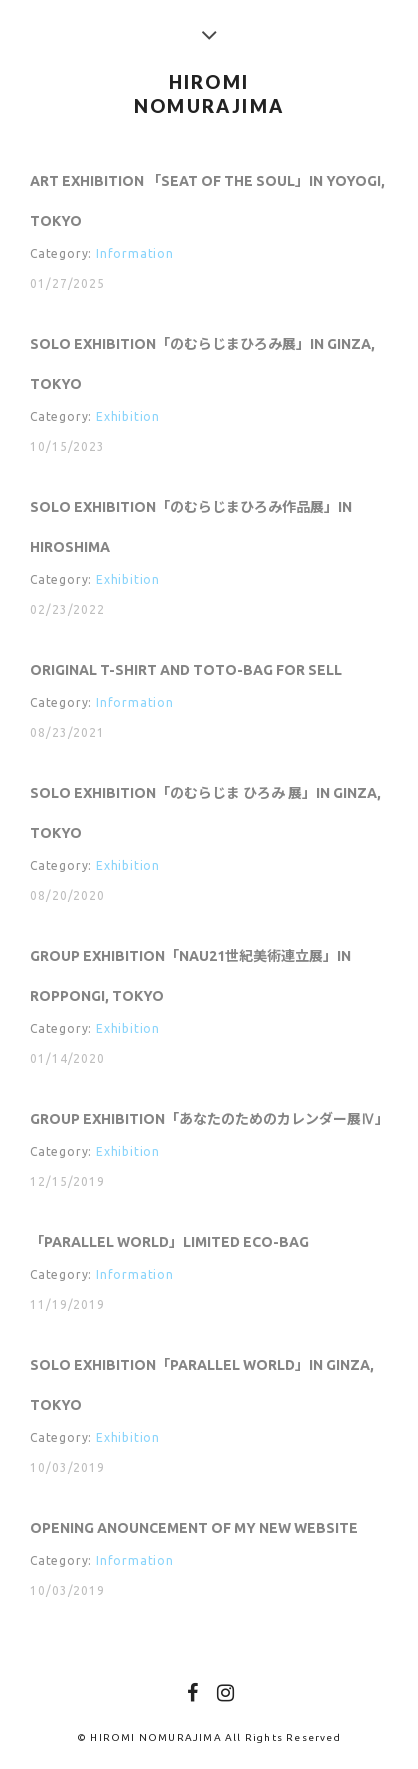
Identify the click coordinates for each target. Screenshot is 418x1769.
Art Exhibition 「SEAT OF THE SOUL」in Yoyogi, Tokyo (207, 202)
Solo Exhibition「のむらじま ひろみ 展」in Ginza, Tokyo (205, 816)
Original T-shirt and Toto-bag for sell (186, 673)
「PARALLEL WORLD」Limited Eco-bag (169, 1247)
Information (135, 254)
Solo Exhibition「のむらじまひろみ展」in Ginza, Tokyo (202, 366)
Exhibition (128, 418)
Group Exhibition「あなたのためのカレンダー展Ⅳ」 (208, 1123)
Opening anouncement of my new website (194, 1534)
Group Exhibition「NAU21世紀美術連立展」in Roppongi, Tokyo (190, 979)
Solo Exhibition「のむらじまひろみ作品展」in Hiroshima (191, 529)
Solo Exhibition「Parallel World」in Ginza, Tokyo (202, 1391)
